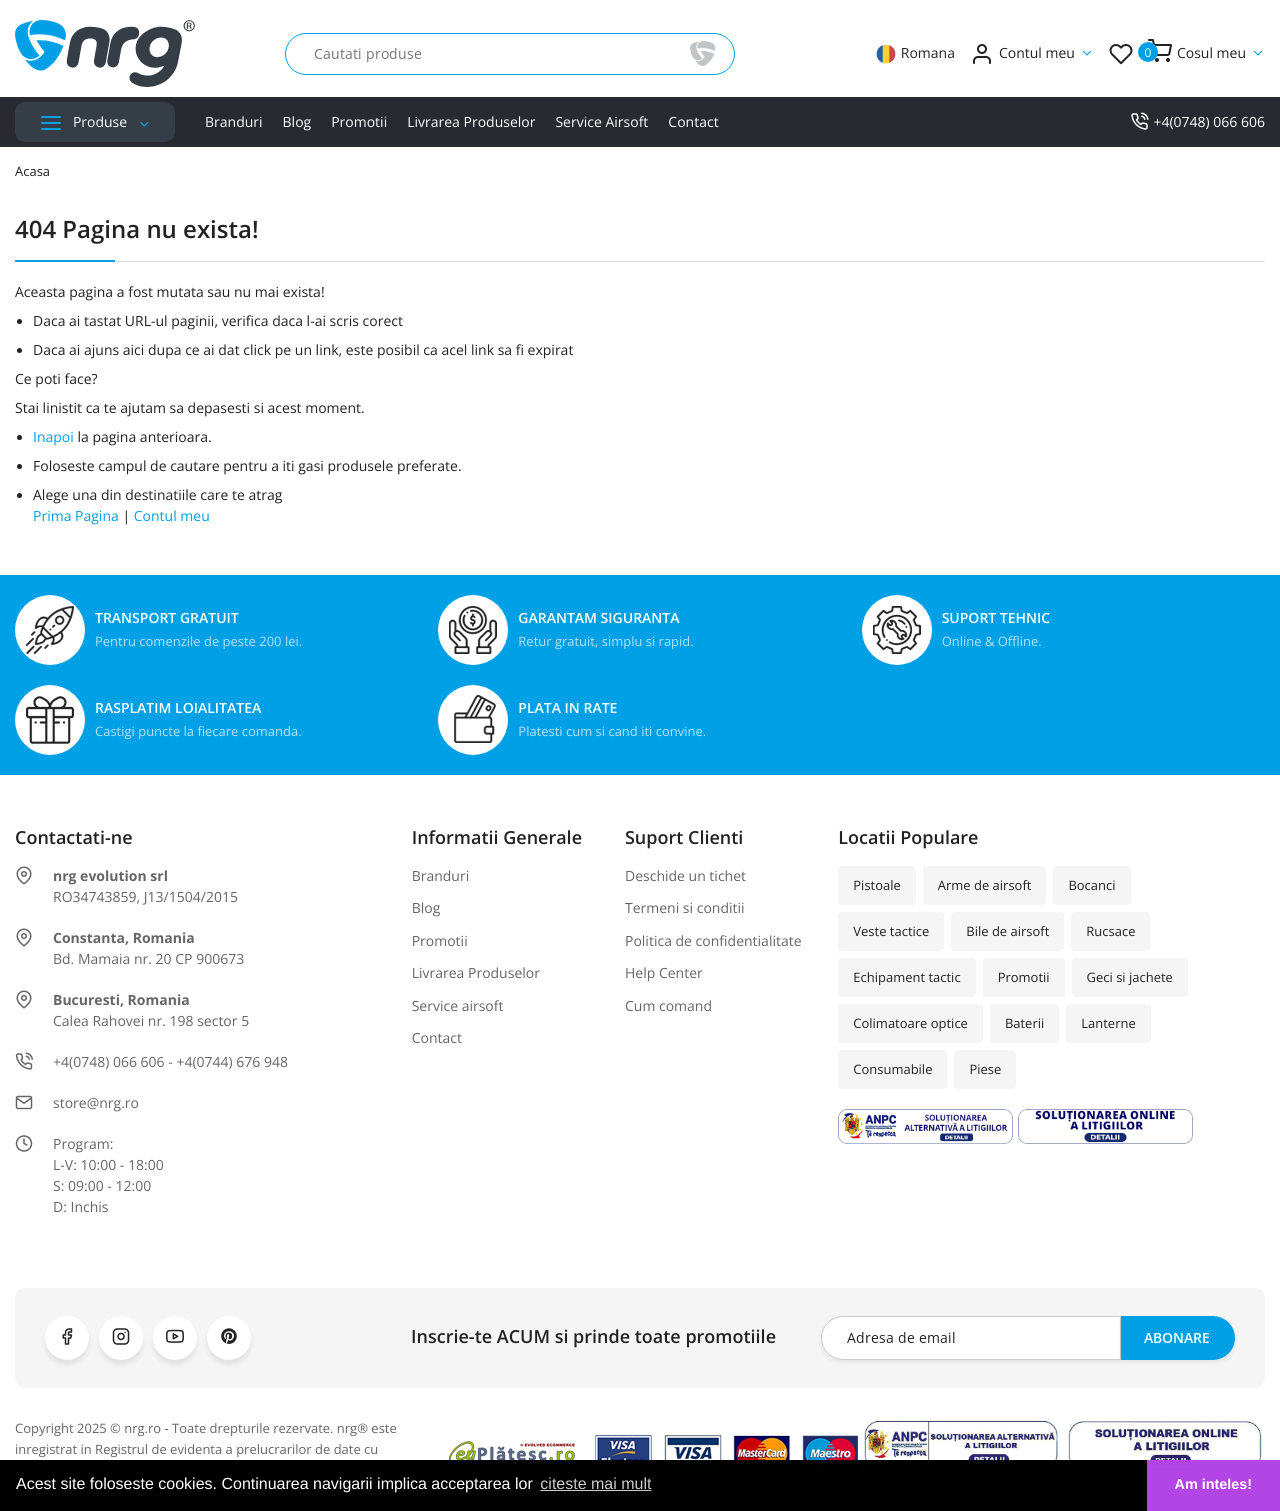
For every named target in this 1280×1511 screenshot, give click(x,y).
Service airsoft (601, 122)
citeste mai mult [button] (595, 1484)
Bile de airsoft (1007, 931)
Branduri (234, 122)
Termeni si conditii (685, 908)
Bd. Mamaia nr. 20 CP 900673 (148, 959)
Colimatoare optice (910, 1023)
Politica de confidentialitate (713, 941)
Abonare (1177, 1337)
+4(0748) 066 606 (1197, 122)
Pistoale (877, 885)
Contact (693, 122)
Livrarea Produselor (471, 122)
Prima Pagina (76, 516)
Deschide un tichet (685, 876)
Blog (297, 122)
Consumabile (892, 1069)
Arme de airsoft (985, 885)
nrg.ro (142, 1428)
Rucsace (1110, 931)
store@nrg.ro (96, 1103)
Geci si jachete (1130, 977)
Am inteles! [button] (1214, 1485)
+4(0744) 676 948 (232, 1062)
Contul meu (172, 516)
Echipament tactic (906, 977)
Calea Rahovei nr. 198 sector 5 (151, 1021)
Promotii (359, 122)
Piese (985, 1069)
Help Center (664, 973)
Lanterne (1108, 1023)
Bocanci (1091, 885)
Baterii (1024, 1023)
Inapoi (53, 437)
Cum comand (668, 1006)
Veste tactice (891, 931)
